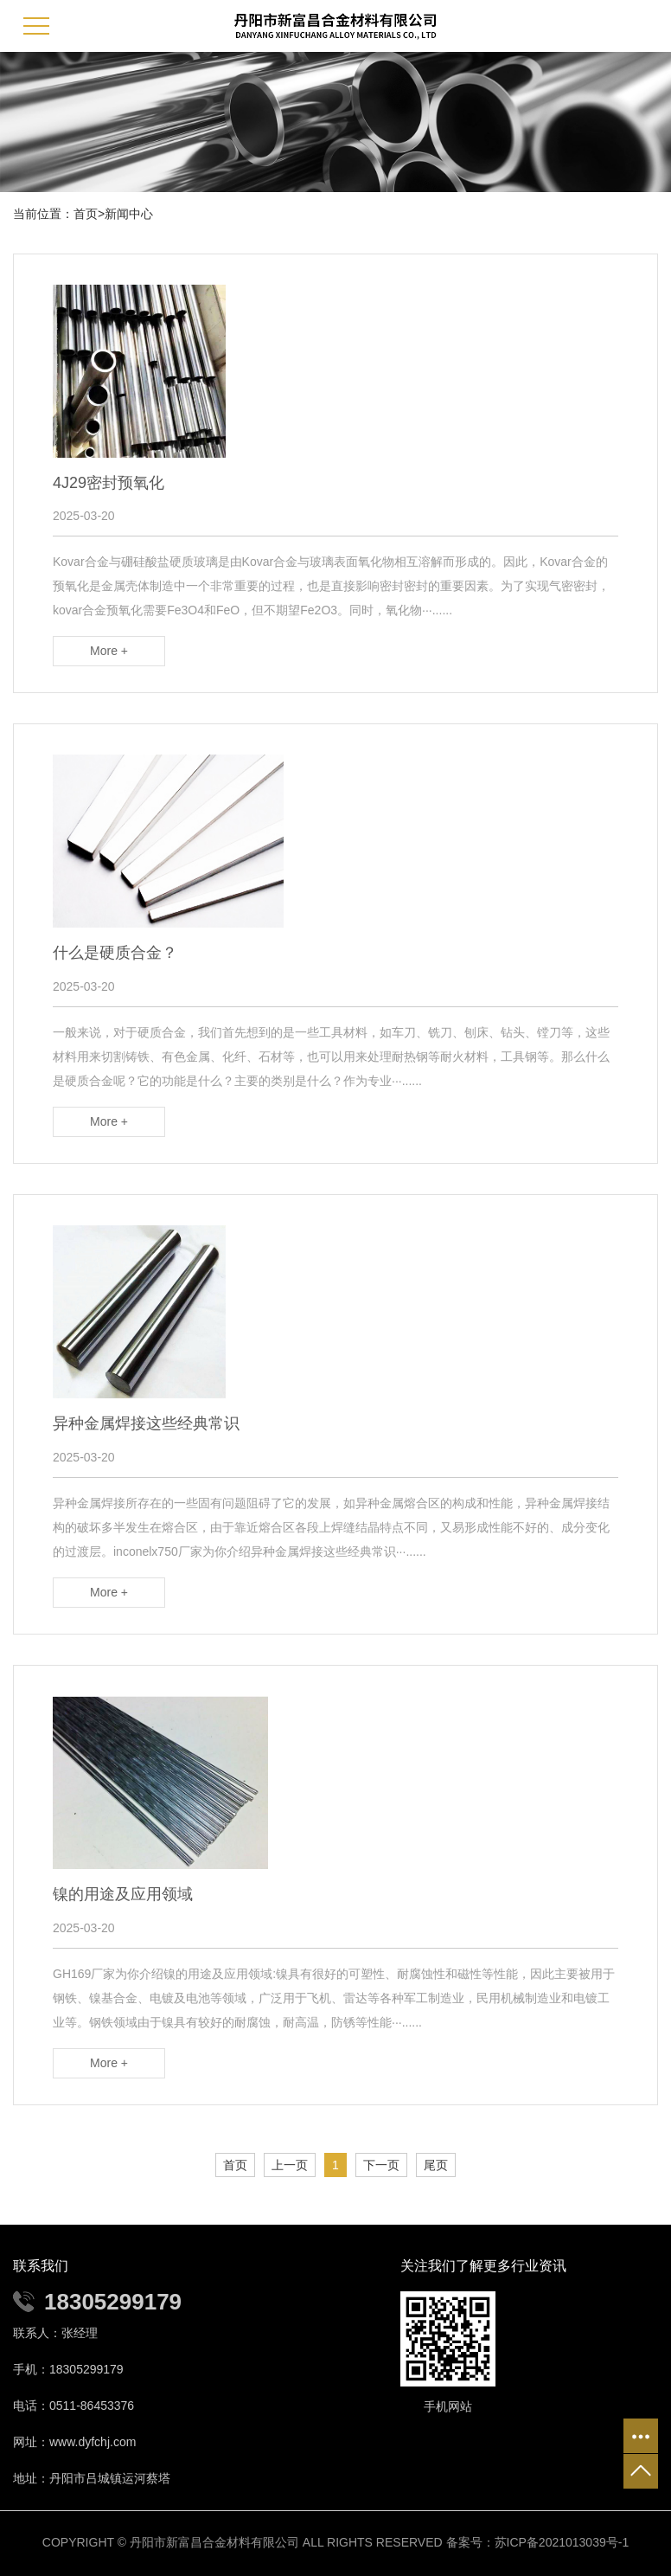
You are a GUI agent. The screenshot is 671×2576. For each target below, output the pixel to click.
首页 (85, 214)
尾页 (436, 2165)
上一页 (290, 2165)
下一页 (381, 2165)
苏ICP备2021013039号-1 (562, 2542)
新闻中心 (129, 214)
